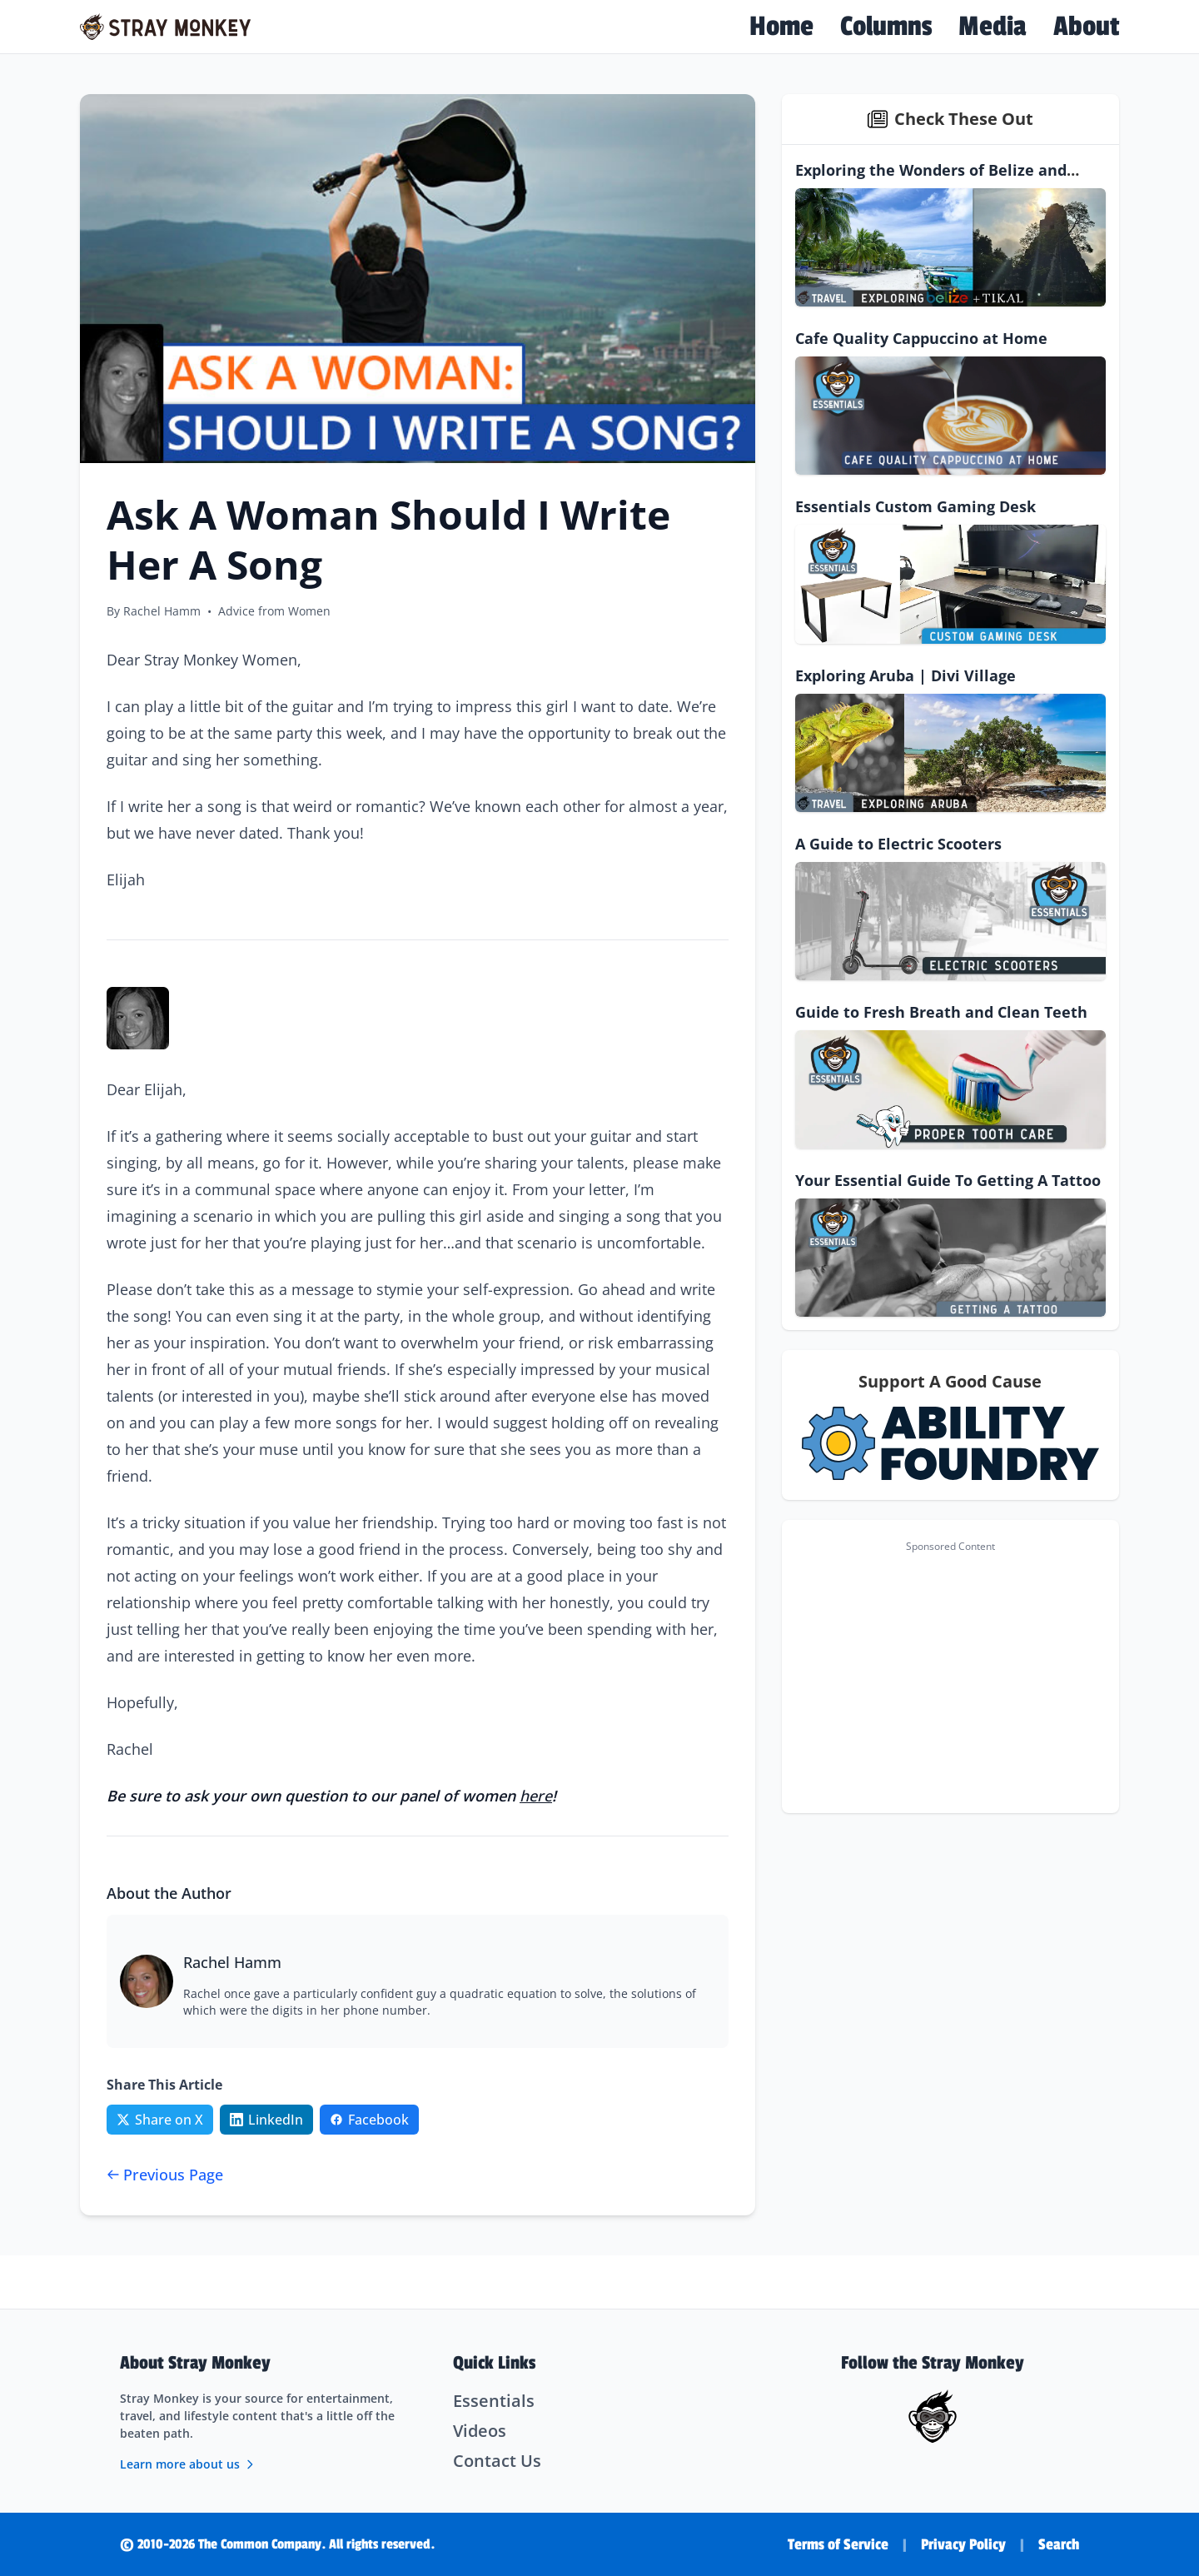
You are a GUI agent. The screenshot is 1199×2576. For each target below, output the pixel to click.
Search (1058, 2544)
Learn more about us (188, 2464)
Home (781, 26)
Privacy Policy (963, 2544)
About (1086, 26)
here (536, 1796)
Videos (479, 2430)
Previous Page (165, 2175)
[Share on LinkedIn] (266, 2120)
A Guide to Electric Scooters (898, 844)
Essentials (494, 2400)
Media (992, 26)
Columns (886, 26)
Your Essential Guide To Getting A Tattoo (948, 1180)
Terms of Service (838, 2544)
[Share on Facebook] (369, 2120)
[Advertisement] (950, 1676)
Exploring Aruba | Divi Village (905, 675)
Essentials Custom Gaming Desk (915, 506)
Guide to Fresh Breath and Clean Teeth (941, 1012)
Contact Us (497, 2460)
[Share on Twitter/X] (160, 2120)
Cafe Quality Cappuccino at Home (921, 338)
